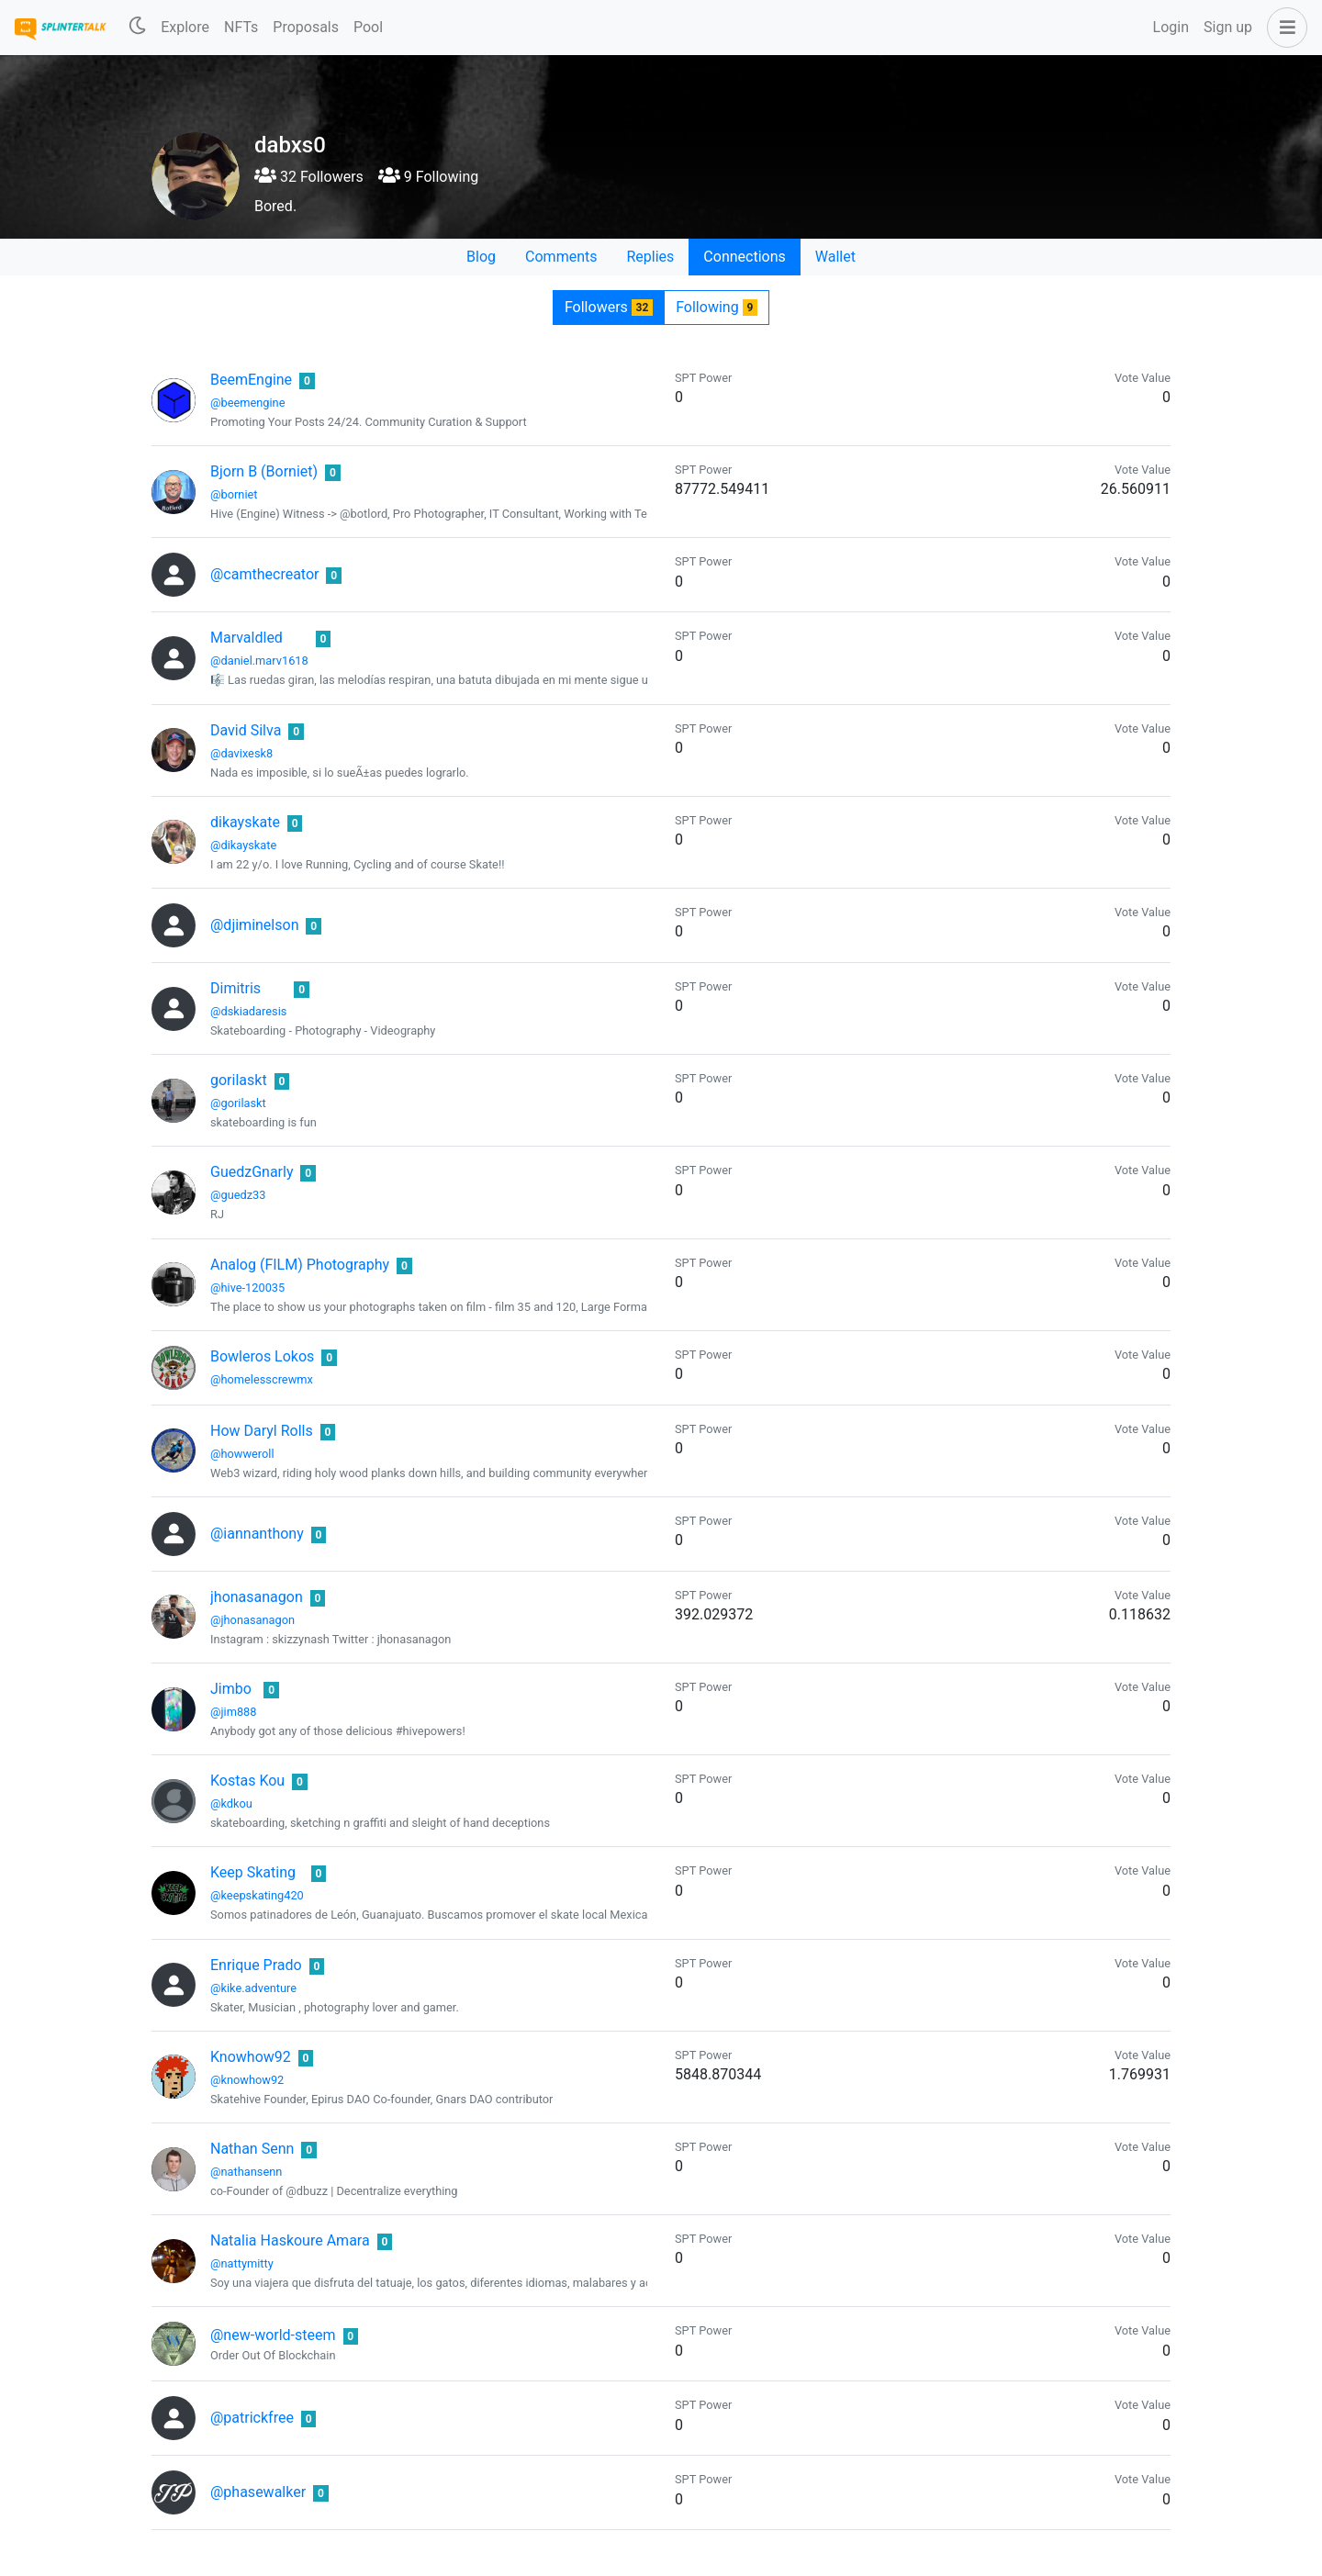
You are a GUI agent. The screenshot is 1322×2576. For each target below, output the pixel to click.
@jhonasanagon (252, 1620)
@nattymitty (242, 2263)
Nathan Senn (252, 2148)
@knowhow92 (247, 2080)
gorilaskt (238, 1080)
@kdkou (231, 1803)
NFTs (241, 27)
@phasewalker (258, 2492)
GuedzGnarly (251, 1172)
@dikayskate (243, 845)
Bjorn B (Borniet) (264, 471)
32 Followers (309, 176)
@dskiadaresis (248, 1011)
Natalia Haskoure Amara (290, 2240)
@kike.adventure (253, 1988)
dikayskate (245, 822)
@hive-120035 (247, 1287)
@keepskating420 (257, 1895)
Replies (650, 256)
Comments (561, 256)
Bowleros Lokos (262, 1356)
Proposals (306, 27)
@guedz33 (237, 1195)
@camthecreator (264, 574)
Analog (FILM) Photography (299, 1264)
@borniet (233, 494)
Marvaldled (246, 637)
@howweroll (242, 1454)
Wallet (835, 256)
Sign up (1228, 27)
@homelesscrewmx (261, 1379)
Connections (744, 256)
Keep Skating (253, 1872)
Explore (185, 27)
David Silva (245, 730)
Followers (609, 307)
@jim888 (233, 1712)
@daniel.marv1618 (259, 660)
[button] (1283, 27)
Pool (368, 27)
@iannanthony (257, 1533)
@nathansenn (246, 2171)
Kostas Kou (247, 1780)
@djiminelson (254, 925)
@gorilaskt (238, 1103)
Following (716, 307)
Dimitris (235, 988)
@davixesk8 (241, 753)
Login (1171, 27)
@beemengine (247, 402)
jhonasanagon (256, 1597)
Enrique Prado (256, 1965)
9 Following (428, 176)
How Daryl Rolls (261, 1430)
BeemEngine (251, 379)
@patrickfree (252, 2417)
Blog (481, 256)
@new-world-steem (273, 2335)
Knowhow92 (250, 2057)
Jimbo (231, 1688)
